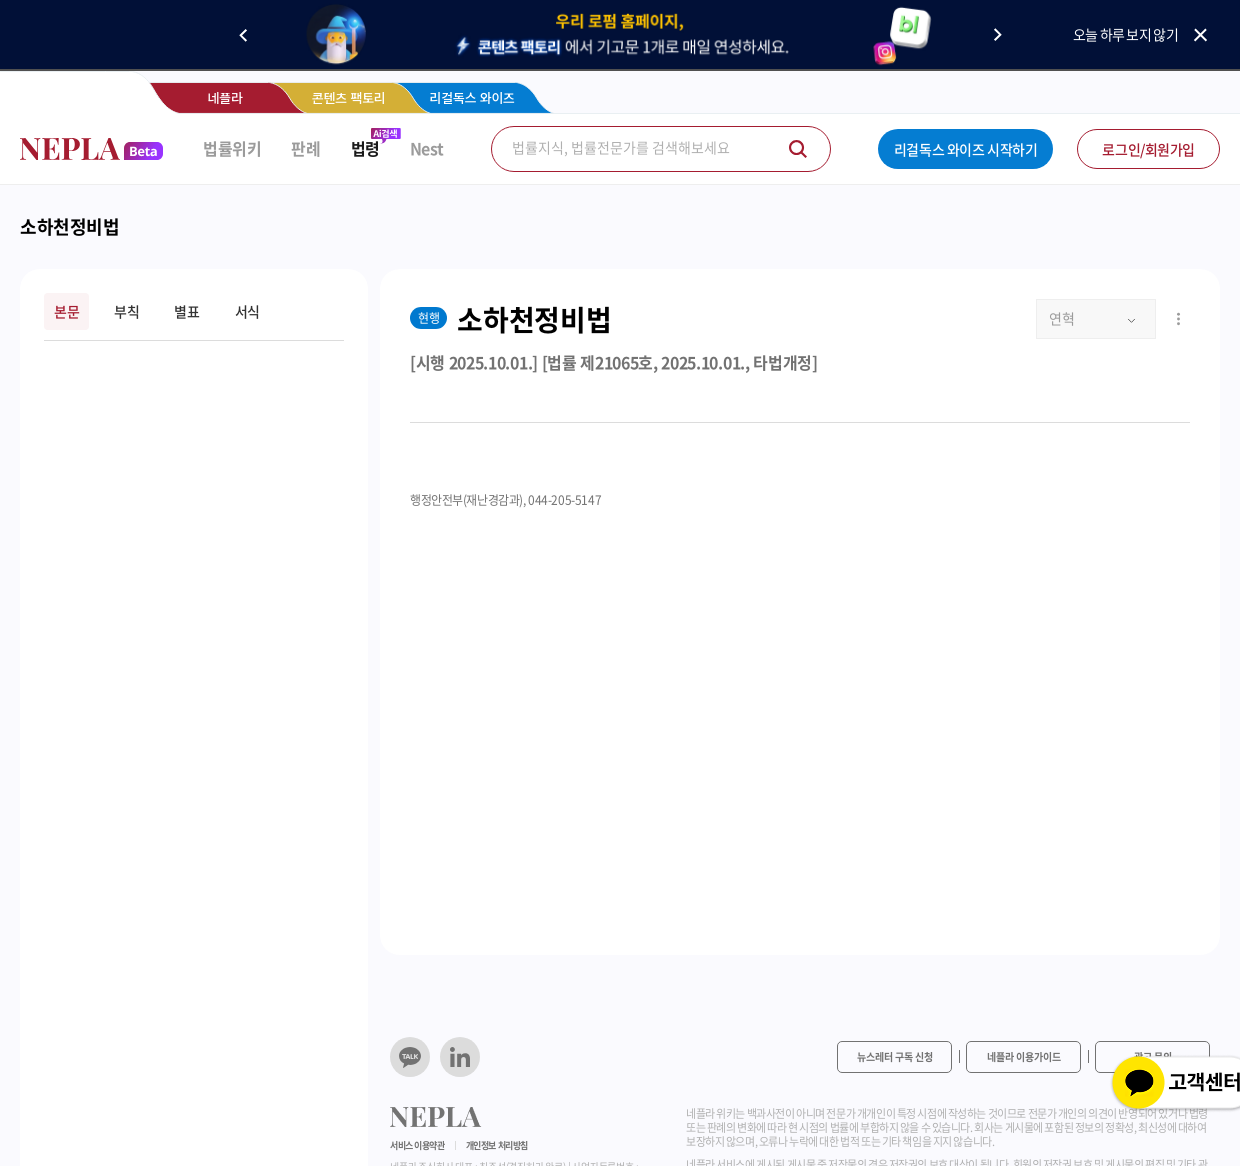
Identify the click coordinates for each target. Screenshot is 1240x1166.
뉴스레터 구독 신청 (895, 1056)
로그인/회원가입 (1148, 149)
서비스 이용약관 (417, 1145)
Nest (427, 148)
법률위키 (232, 148)
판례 (305, 148)
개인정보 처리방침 (497, 1145)
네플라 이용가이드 (1024, 1056)
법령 (365, 148)
